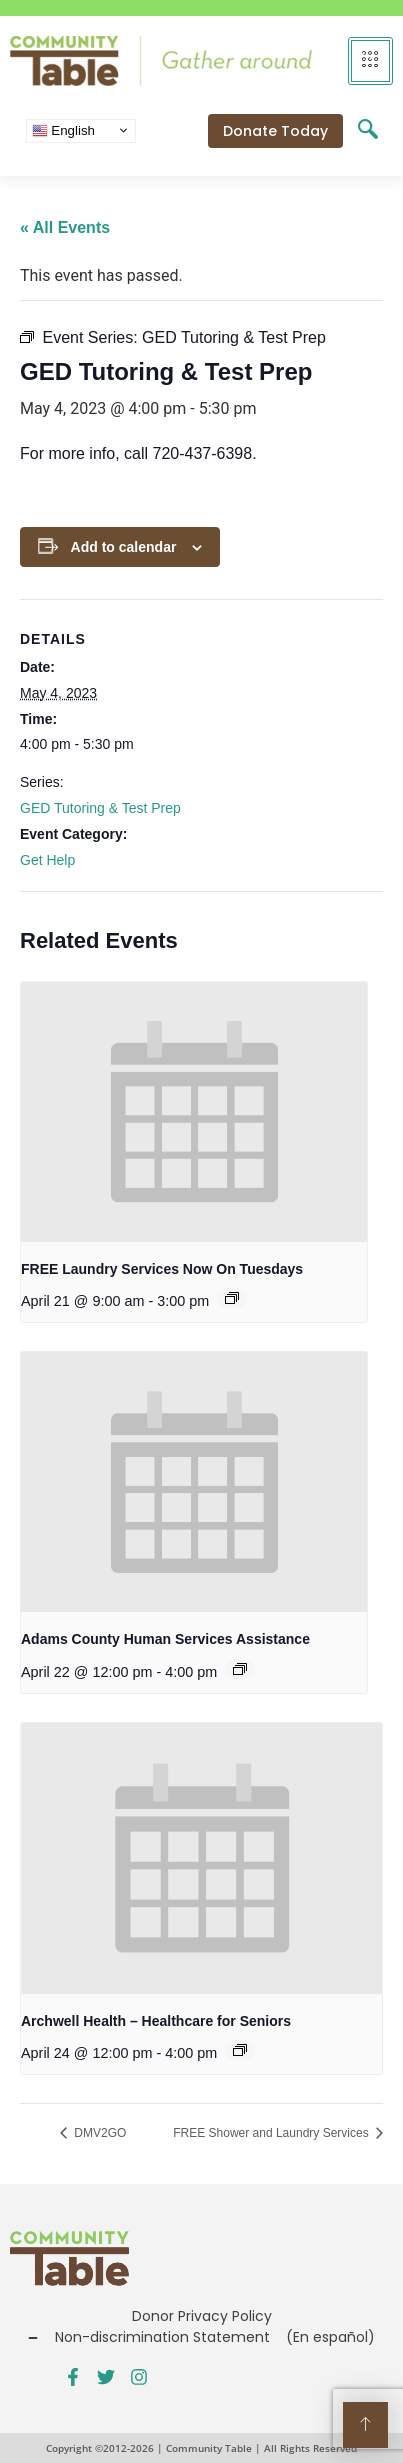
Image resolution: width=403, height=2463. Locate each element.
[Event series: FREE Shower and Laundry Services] (232, 1298)
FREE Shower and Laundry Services (272, 2133)
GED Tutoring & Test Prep (100, 808)
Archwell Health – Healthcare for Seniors (156, 2021)
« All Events (65, 227)
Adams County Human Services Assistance (165, 1639)
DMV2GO (98, 2133)
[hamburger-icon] (370, 61)
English (63, 130)
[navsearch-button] (368, 131)
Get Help (47, 860)
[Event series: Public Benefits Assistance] (240, 1669)
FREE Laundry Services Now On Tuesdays (162, 1269)
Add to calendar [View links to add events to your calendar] (124, 547)
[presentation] (194, 1112)
